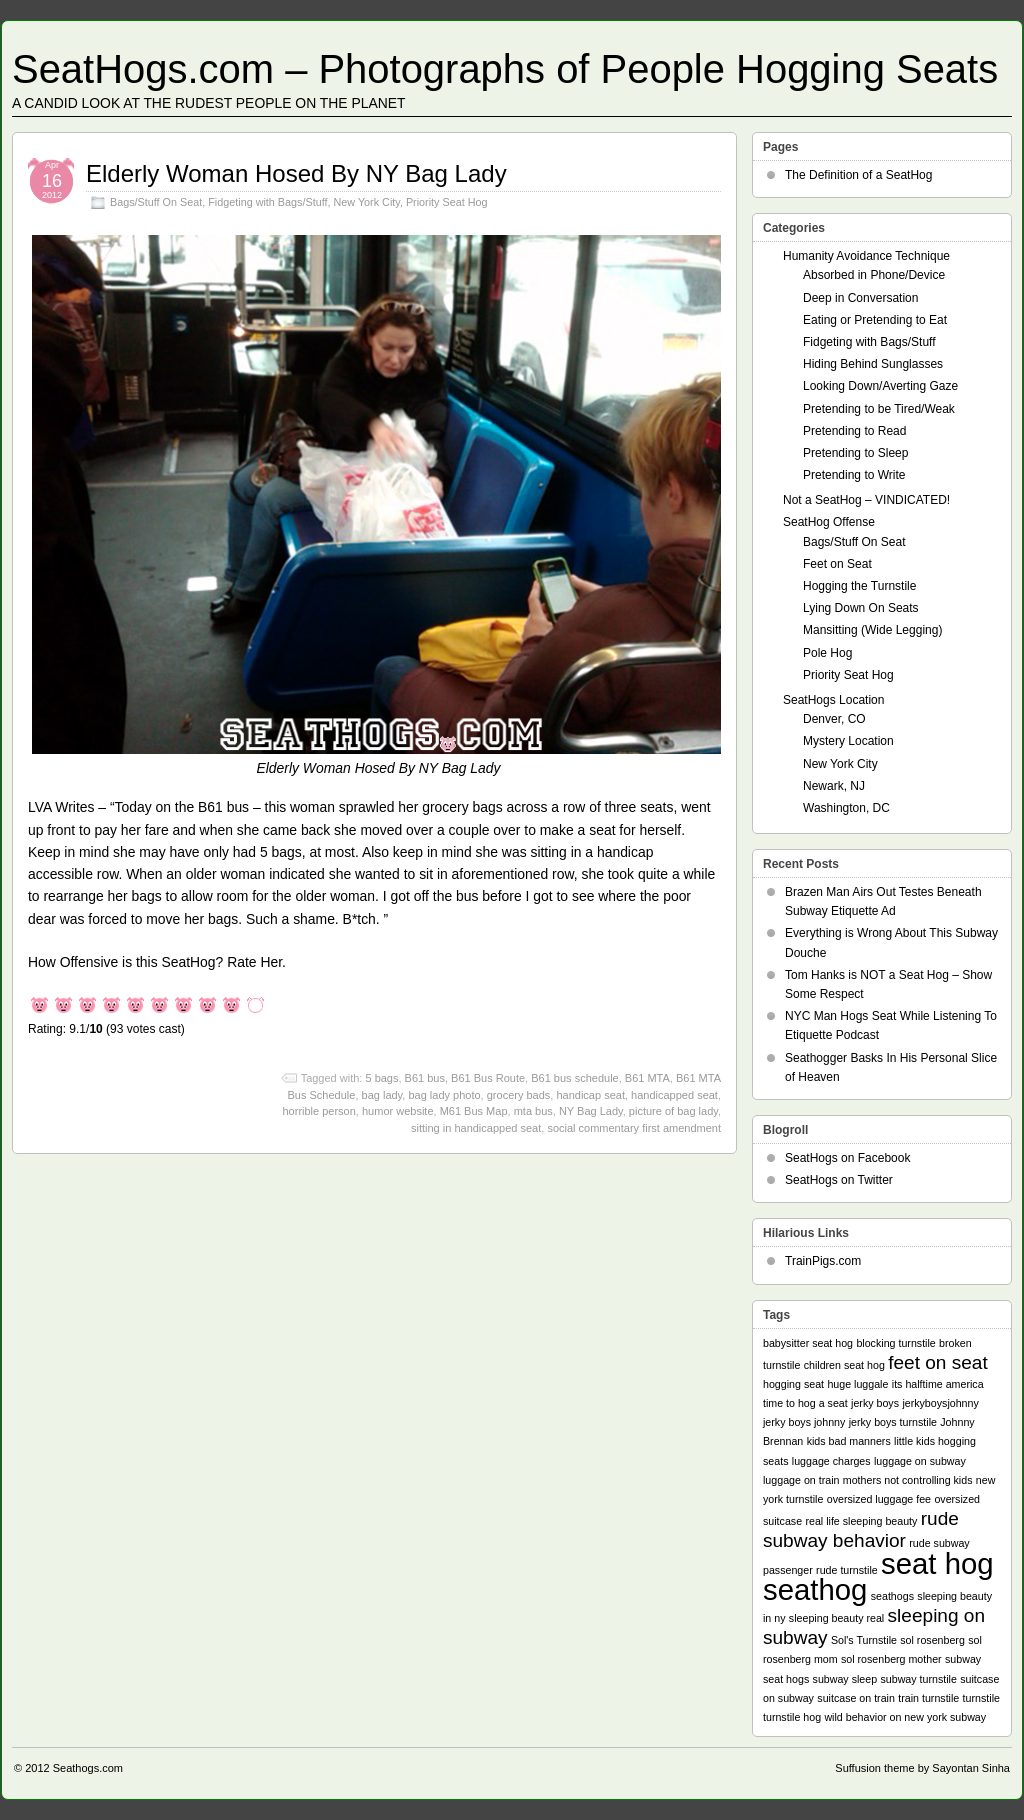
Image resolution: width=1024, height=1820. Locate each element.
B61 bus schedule (574, 1078)
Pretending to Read (854, 431)
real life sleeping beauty (861, 1521)
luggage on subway (920, 1461)
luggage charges (831, 1461)
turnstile (981, 1698)
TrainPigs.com (823, 1261)
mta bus (533, 1111)
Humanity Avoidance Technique (866, 256)
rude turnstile (847, 1570)
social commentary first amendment (634, 1128)
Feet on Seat (837, 564)
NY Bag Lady (591, 1111)
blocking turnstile (895, 1343)
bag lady (382, 1095)
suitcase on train (856, 1698)
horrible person (318, 1111)
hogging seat (793, 1384)
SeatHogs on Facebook (847, 1158)
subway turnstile (918, 1679)
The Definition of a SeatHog (858, 175)
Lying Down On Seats (861, 608)
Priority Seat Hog (447, 202)
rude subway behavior (861, 1529)
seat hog (937, 1563)
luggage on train (801, 1480)
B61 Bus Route (488, 1078)
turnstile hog (792, 1717)
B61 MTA (647, 1078)
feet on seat (938, 1362)
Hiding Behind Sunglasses (873, 364)
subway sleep (845, 1679)
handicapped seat (674, 1095)
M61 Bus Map (474, 1111)
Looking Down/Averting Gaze (880, 386)
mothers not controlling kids (908, 1480)
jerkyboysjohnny (940, 1403)
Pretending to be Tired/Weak (879, 409)
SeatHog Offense (829, 522)
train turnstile (928, 1698)
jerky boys (875, 1403)
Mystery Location (848, 741)
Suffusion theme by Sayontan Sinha (922, 1768)
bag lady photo (444, 1095)
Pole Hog (827, 653)
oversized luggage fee (879, 1499)
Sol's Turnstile (864, 1640)
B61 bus (425, 1078)
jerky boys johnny (804, 1422)
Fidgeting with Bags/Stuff (267, 202)
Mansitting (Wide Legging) (872, 630)
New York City (366, 202)
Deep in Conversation (860, 298)
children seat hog (844, 1365)
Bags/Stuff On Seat (156, 202)
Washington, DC (846, 808)
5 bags (381, 1078)
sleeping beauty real (836, 1618)
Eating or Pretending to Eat (875, 320)
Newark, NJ (834, 786)
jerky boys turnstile (893, 1422)
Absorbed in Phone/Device (874, 275)
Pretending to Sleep (855, 453)
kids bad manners (849, 1441)
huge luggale (857, 1384)
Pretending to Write (854, 475)
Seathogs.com (88, 1768)
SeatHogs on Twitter (839, 1180)
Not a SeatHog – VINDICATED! (866, 500)
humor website (398, 1111)
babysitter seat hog (808, 1343)
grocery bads (519, 1095)
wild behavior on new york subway (905, 1717)
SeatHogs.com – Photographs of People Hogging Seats (505, 69)
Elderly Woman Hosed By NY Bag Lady (296, 173)
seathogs (892, 1596)
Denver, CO (834, 719)
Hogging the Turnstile (859, 586)
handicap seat (590, 1095)
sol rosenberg (932, 1640)
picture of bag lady (673, 1111)
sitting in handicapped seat (476, 1128)
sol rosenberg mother (891, 1659)
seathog (815, 1589)
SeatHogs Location (833, 700)
